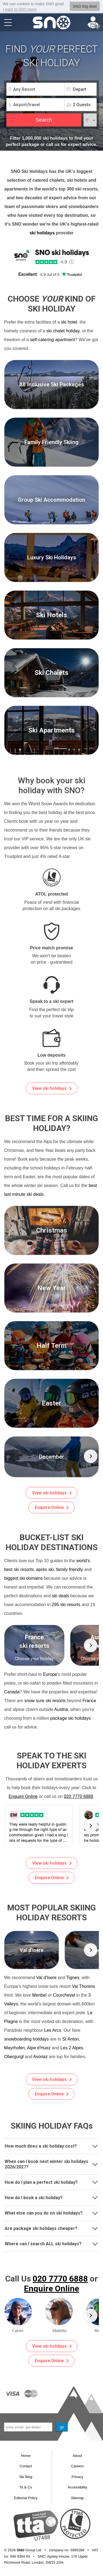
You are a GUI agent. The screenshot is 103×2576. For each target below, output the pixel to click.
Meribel (39, 1995)
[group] (51, 1456)
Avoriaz (40, 2056)
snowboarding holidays (26, 2039)
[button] (91, 1456)
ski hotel (69, 322)
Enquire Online (52, 1507)
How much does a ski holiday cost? (51, 2145)
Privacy (77, 2477)
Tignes (72, 1977)
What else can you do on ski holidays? (51, 2212)
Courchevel (64, 1995)
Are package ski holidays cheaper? (51, 2228)
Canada (12, 1692)
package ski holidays (70, 1718)
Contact (26, 2466)
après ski (45, 1569)
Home (25, 2456)
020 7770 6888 (78, 1796)
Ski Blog (25, 2477)
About (77, 2456)
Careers (77, 2466)
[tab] (51, 2146)
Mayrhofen (14, 2047)
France (89, 1700)
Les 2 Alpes (71, 2047)
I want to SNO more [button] (20, 9)
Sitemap (77, 2498)
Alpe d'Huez (39, 2047)
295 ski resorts (66, 1604)
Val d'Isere (46, 1977)
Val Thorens (83, 1986)
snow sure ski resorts (45, 1700)
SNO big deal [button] (85, 6)
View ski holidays (52, 1088)
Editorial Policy (25, 2498)
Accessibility (77, 2487)
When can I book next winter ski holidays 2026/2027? (51, 2164)
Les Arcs (52, 2030)
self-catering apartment (52, 339)
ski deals (60, 1595)
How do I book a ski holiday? (51, 2197)
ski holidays (42, 233)
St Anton (70, 2039)
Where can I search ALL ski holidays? (51, 2243)
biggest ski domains (23, 1578)
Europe (50, 1674)
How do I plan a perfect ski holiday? (51, 2181)
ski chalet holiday (63, 331)
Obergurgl (14, 2056)
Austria (61, 1709)
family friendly (69, 1569)
